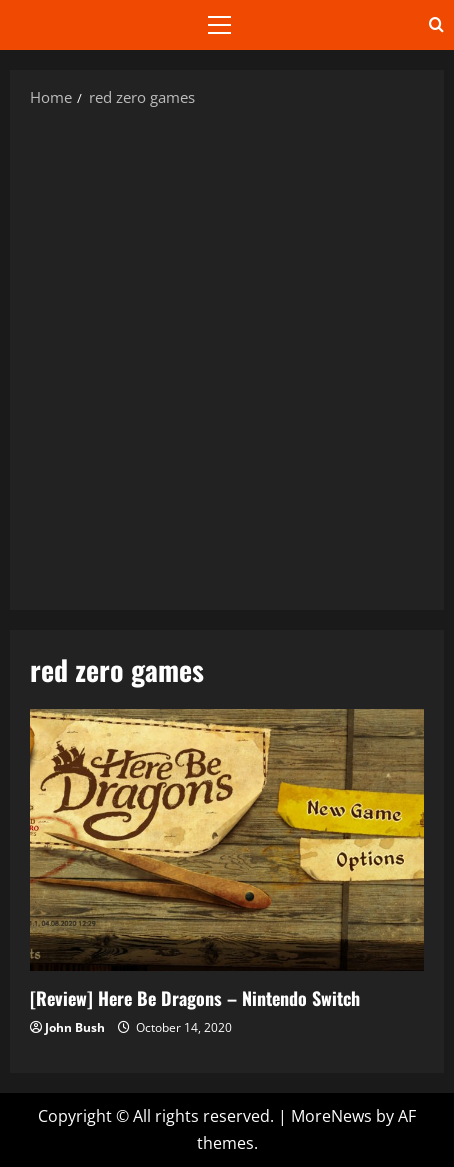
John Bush (75, 1027)
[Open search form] (436, 25)
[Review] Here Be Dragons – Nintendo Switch (227, 840)
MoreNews (331, 1116)
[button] (219, 25)
